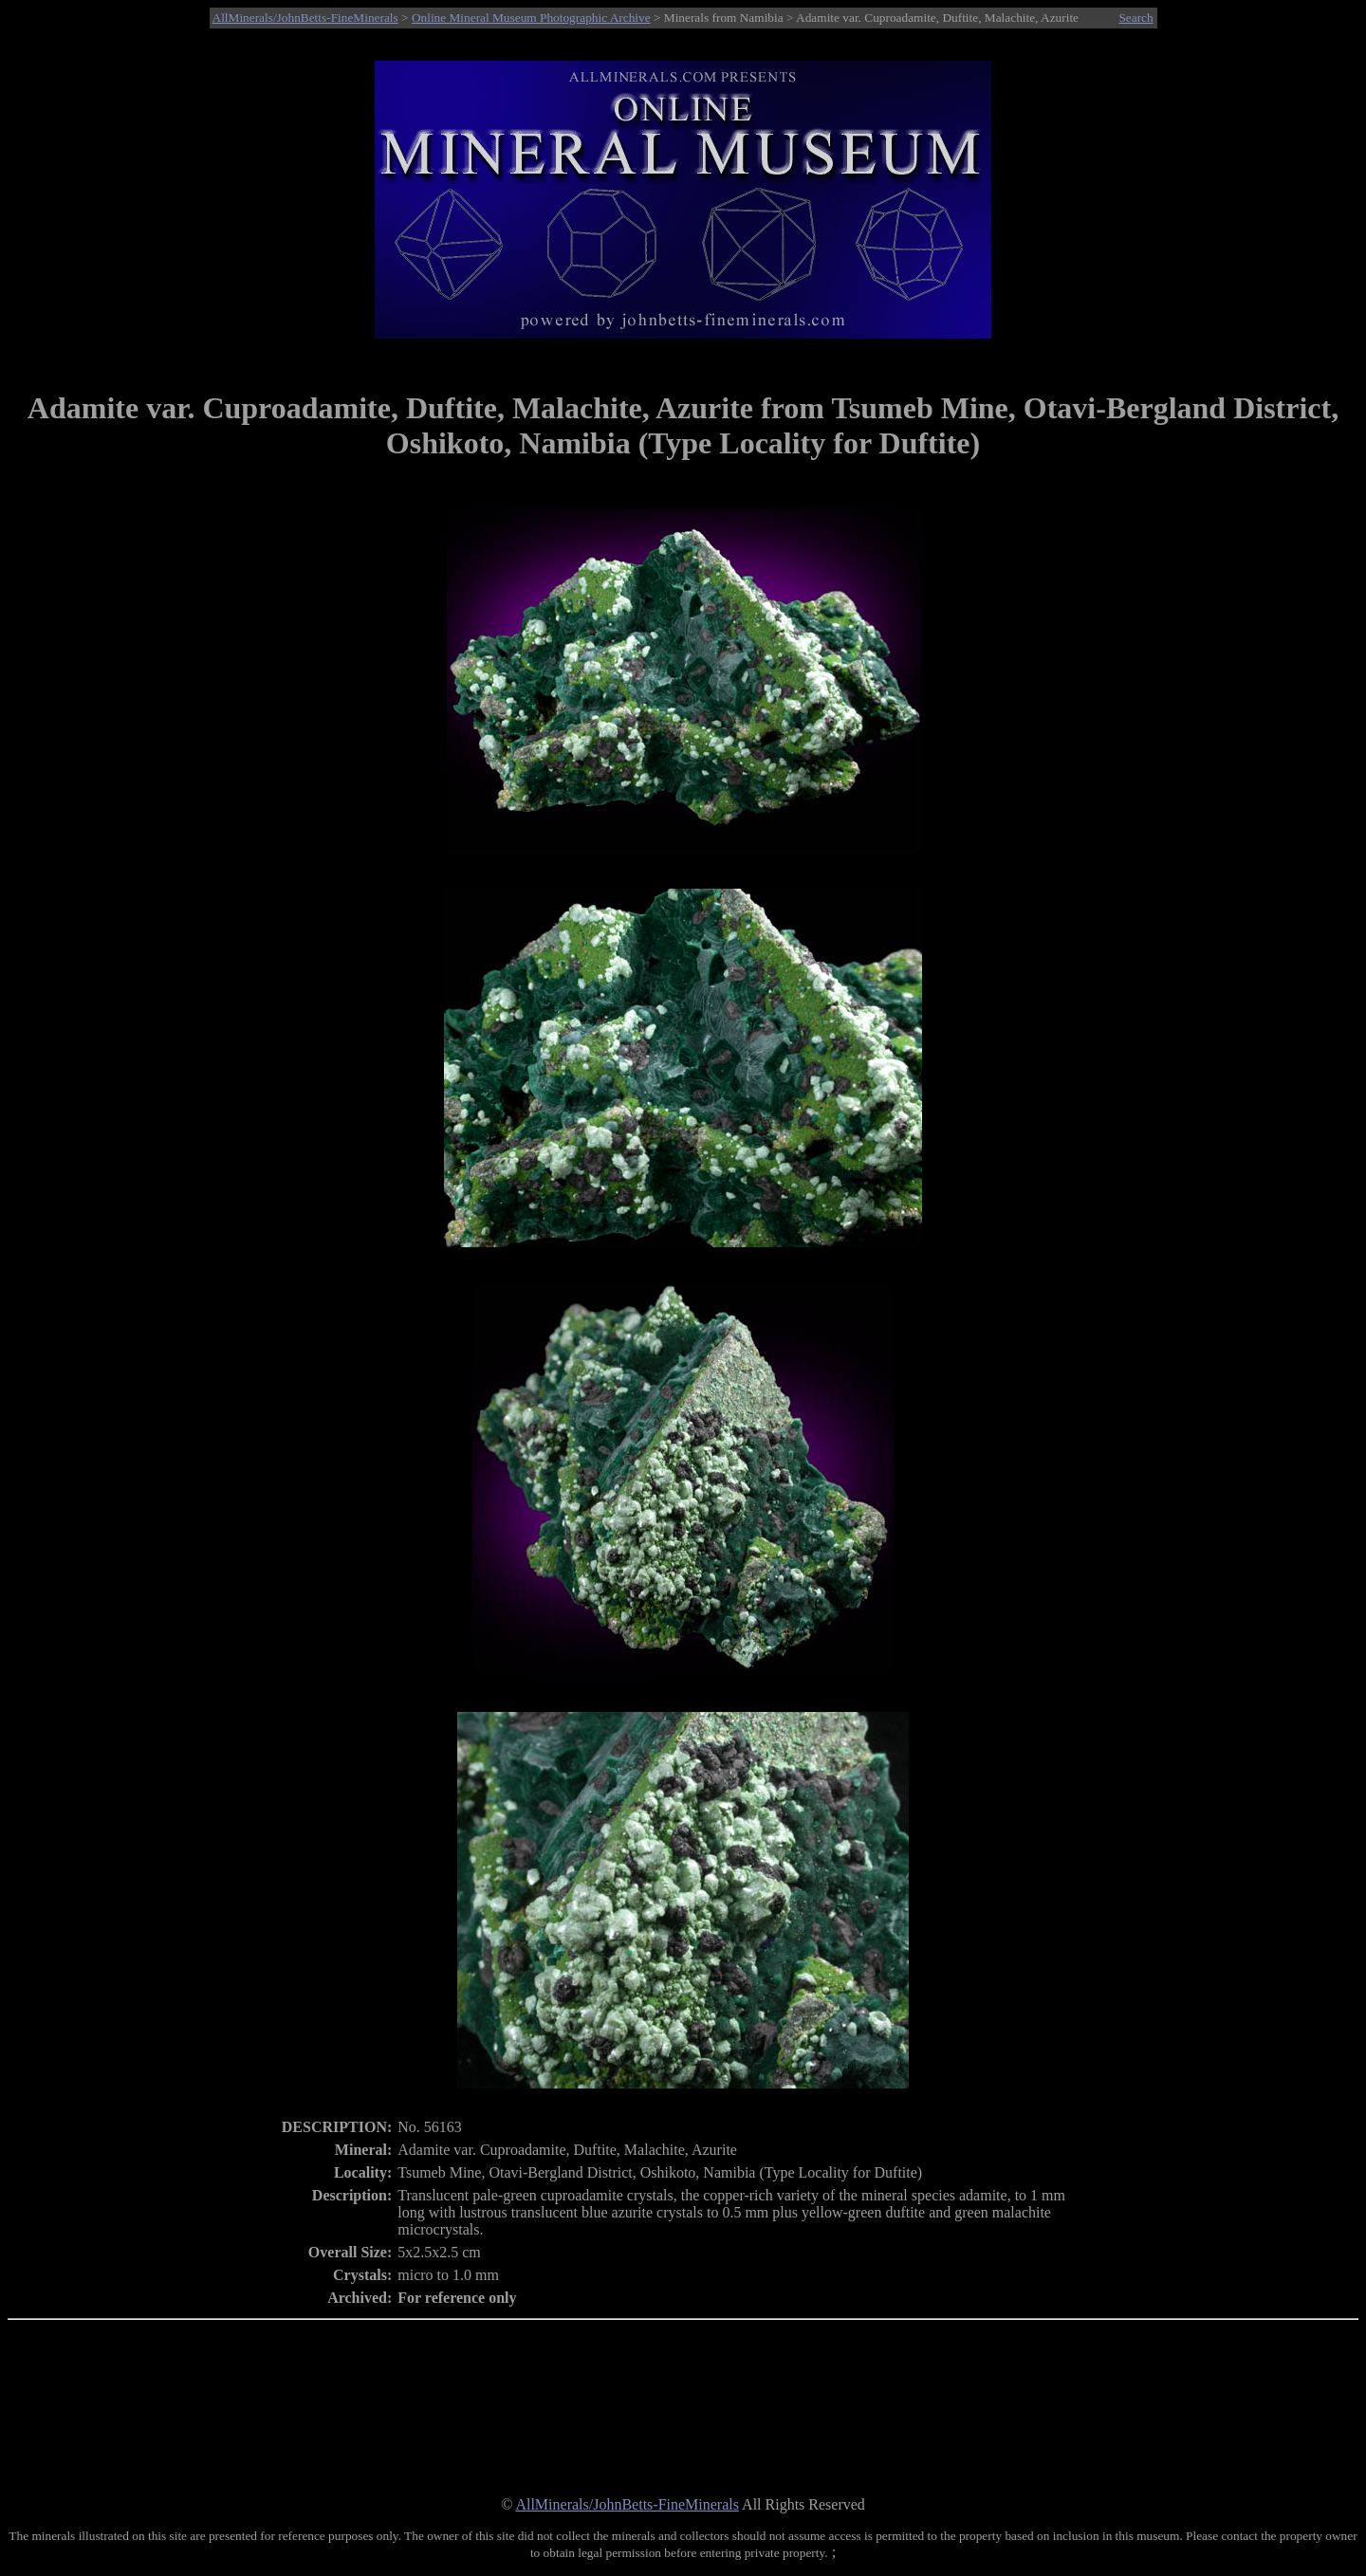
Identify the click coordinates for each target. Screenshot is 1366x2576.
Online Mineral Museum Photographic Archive (531, 17)
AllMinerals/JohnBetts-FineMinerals (305, 17)
